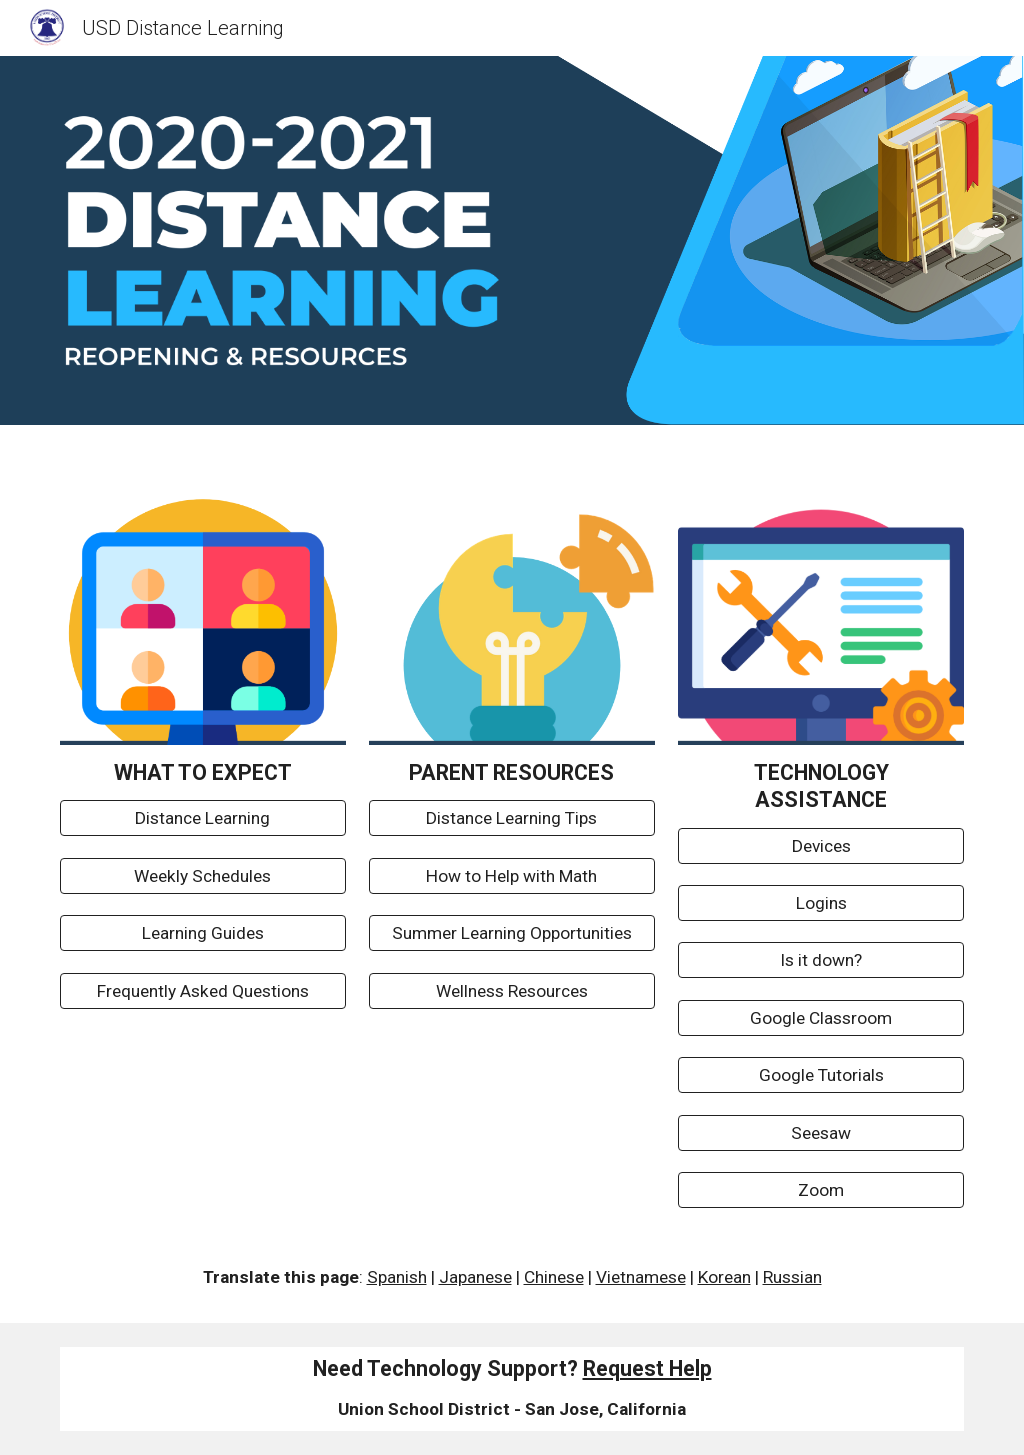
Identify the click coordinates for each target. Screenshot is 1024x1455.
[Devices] (821, 845)
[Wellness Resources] (512, 990)
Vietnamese (641, 1277)
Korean (724, 1277)
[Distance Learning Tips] (512, 818)
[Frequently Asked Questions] (203, 990)
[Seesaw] (821, 1132)
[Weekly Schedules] (203, 876)
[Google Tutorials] (821, 1075)
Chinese (554, 1277)
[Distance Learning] (203, 818)
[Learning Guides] (203, 933)
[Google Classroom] (821, 1018)
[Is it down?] (821, 960)
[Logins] (821, 903)
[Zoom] (821, 1190)
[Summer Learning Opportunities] (512, 933)
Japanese (475, 1277)
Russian (792, 1277)
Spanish (397, 1277)
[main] (203, 772)
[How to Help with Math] (512, 876)
